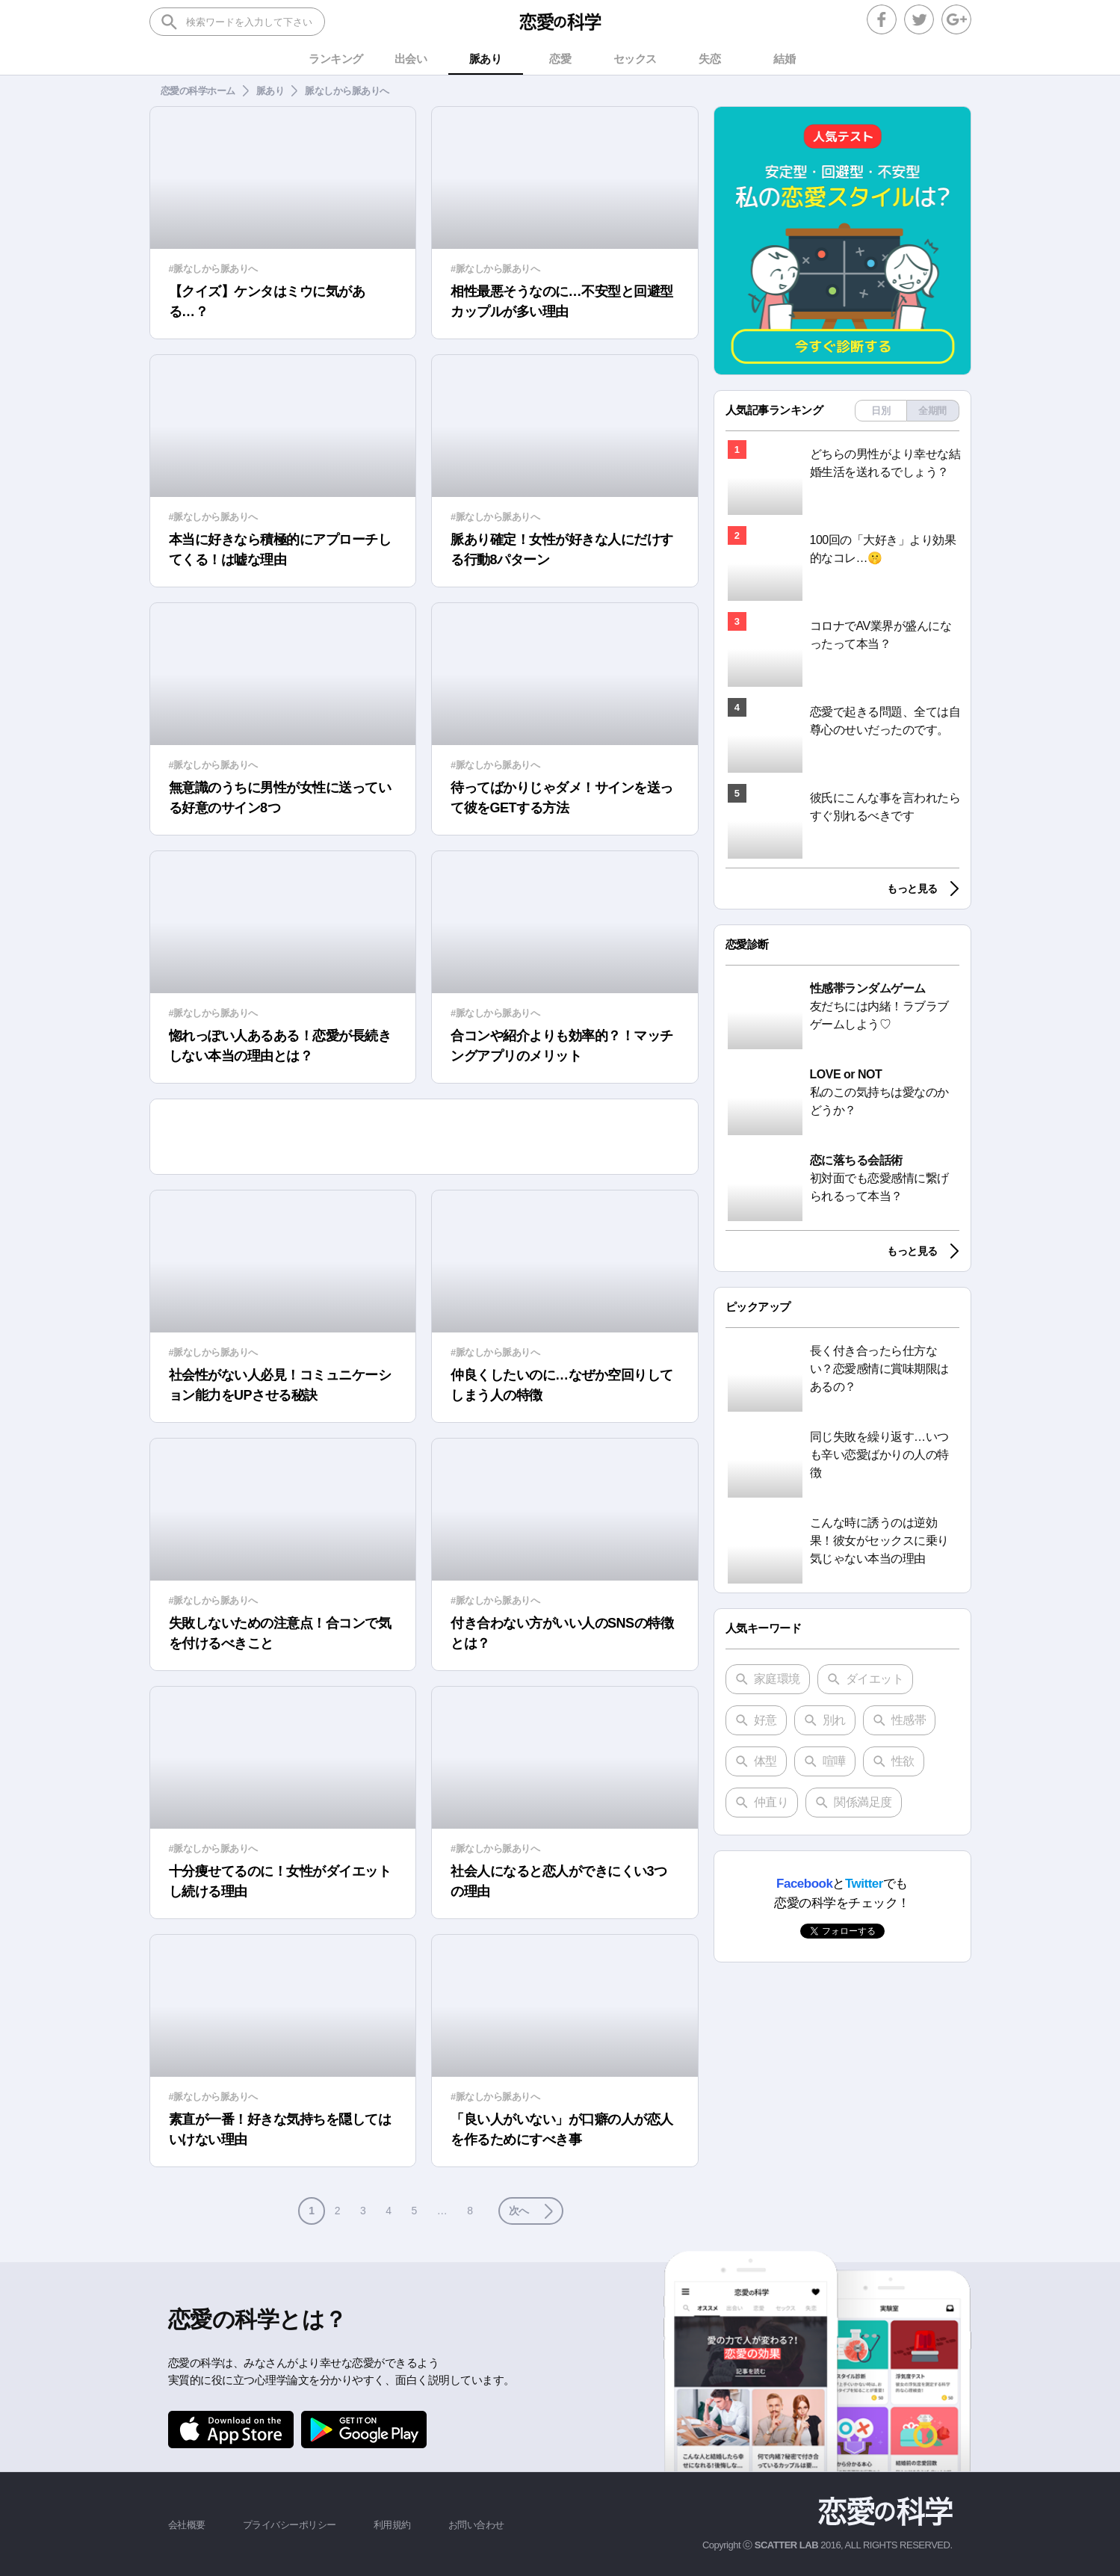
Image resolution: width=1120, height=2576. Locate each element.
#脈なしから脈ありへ (213, 269)
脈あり (270, 90)
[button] (530, 2211)
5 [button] (414, 2211)
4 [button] (388, 2211)
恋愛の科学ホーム (198, 90)
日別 (880, 410)
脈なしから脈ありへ (347, 90)
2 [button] (337, 2211)
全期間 (932, 410)
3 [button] (362, 2211)
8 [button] (469, 2211)
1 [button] (311, 2211)
